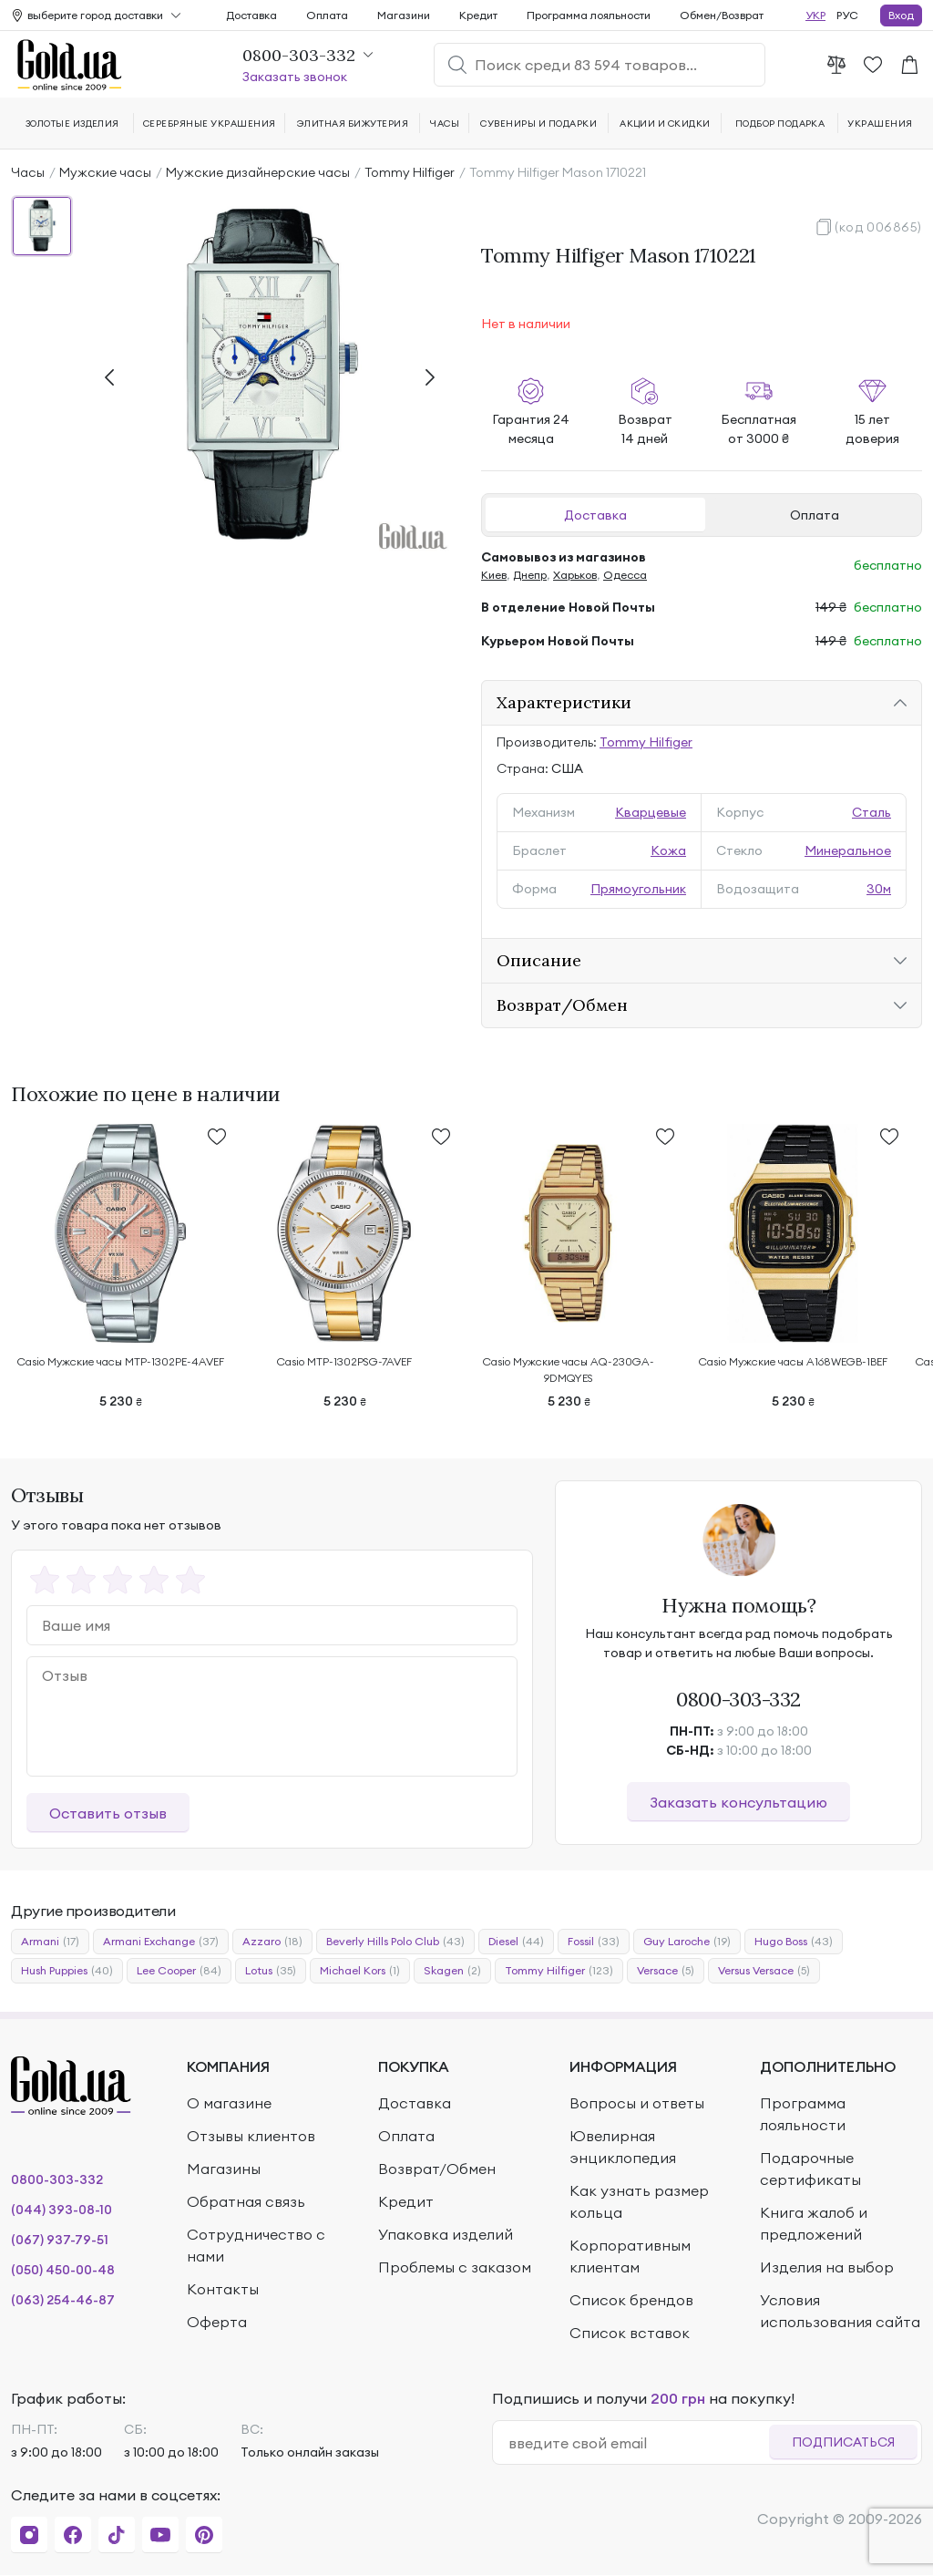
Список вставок (629, 2333)
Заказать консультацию (738, 1802)
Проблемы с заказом (454, 2267)
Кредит (478, 15)
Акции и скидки (665, 123)
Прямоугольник (638, 889)
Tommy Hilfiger (409, 172)
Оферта (217, 2322)
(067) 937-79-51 (59, 2239)
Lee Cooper (179, 1971)
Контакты (223, 2289)
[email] (638, 2443)
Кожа (668, 850)
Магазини (403, 15)
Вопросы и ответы (636, 2103)
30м (878, 889)
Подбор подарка (780, 123)
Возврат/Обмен (562, 1004)
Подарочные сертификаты (810, 2168)
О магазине (229, 2103)
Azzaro (272, 1941)
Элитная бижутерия (352, 123)
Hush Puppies (67, 1971)
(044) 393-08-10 (61, 2209)
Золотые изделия (72, 123)
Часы (28, 172)
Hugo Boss (793, 1941)
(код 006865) (878, 227)
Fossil (594, 1941)
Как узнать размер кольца (639, 2201)
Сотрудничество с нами (256, 2245)
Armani (50, 1941)
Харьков (575, 575)
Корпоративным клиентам (630, 2256)
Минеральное (848, 850)
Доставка (595, 515)
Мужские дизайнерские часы (258, 172)
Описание (539, 960)
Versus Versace (764, 1971)
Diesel (516, 1941)
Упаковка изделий (445, 2234)
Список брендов (631, 2300)
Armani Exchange (161, 1941)
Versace (665, 1971)
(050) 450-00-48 (63, 2270)
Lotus (270, 1971)
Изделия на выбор (827, 2267)
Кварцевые (650, 812)
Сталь (871, 812)
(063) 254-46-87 (63, 2300)
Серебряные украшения (209, 123)
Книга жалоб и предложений (813, 2223)
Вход (901, 15)
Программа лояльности (589, 15)
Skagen (452, 1971)
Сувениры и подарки (538, 123)
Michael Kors (360, 1971)
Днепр (530, 575)
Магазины (224, 2168)
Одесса (625, 575)
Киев (494, 575)
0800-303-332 (738, 1699)
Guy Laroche (687, 1941)
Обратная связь (246, 2201)
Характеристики (564, 702)
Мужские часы (105, 172)
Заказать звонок (294, 76)
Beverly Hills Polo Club (395, 1941)
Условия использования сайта (840, 2311)
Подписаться (843, 2442)
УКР (815, 15)
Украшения (879, 123)
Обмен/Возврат (722, 15)
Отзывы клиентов (251, 2136)
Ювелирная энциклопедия (622, 2147)
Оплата (814, 515)
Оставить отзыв (108, 1813)
